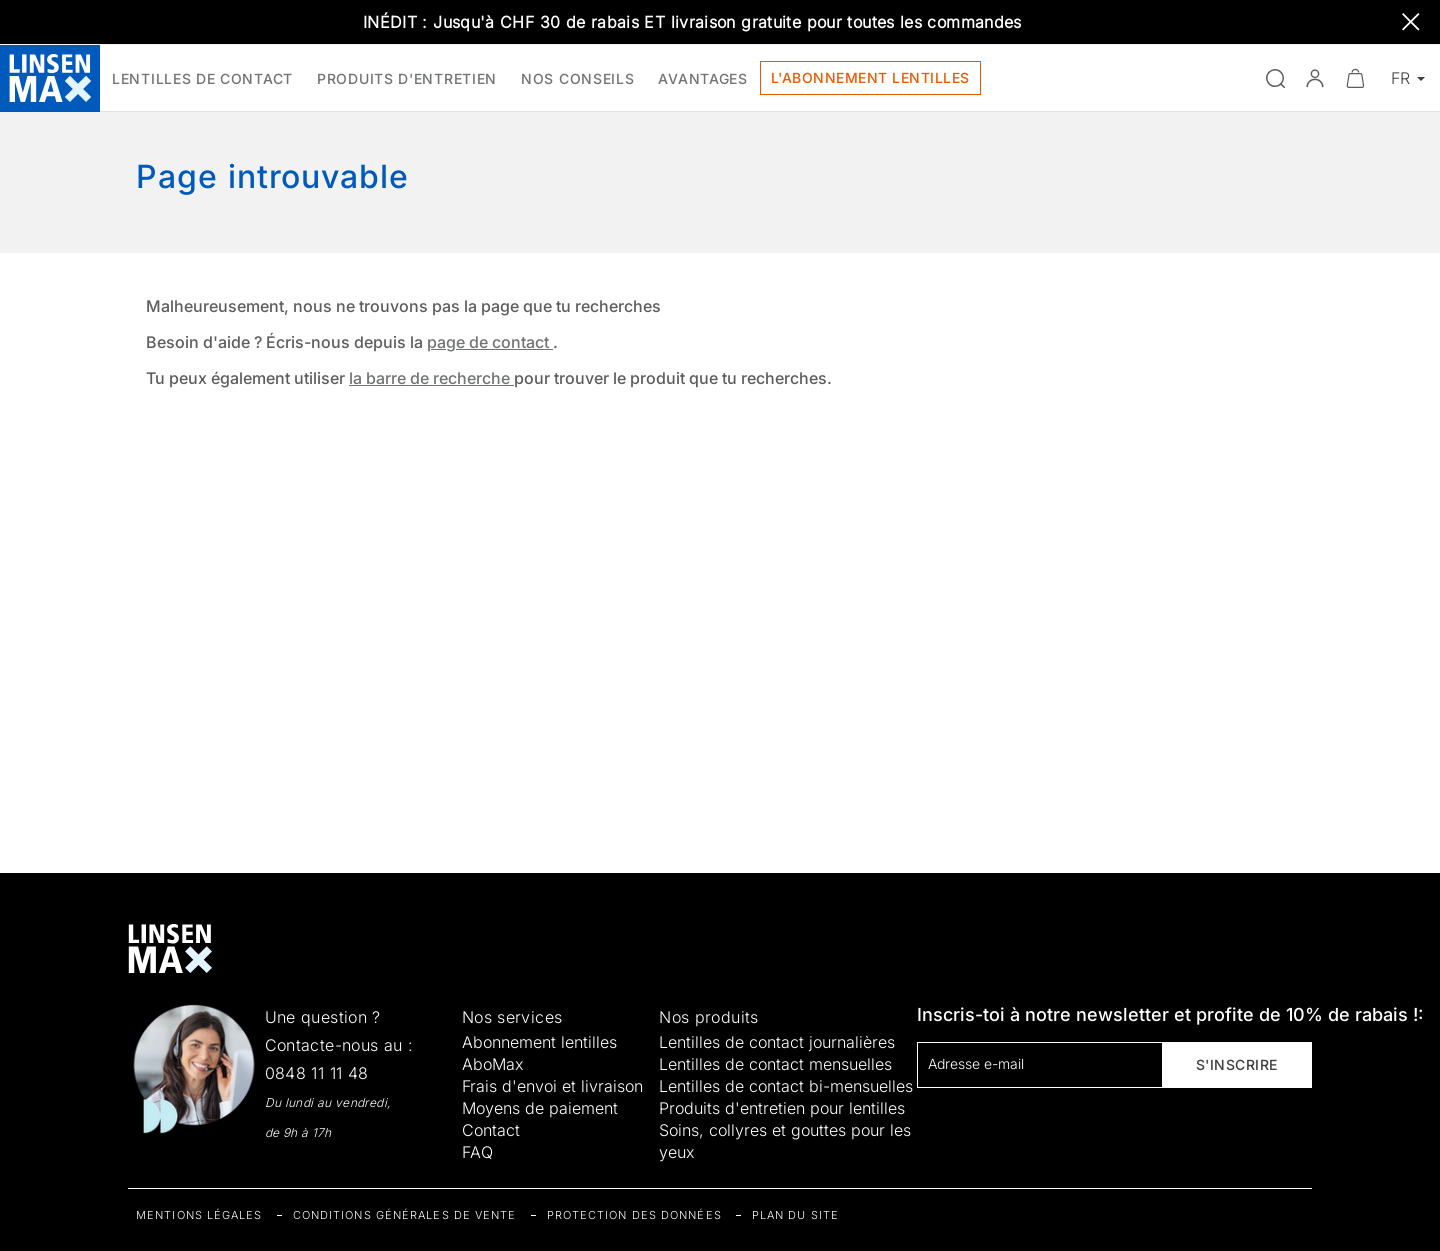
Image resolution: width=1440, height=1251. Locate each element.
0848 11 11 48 (317, 1073)
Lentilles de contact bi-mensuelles (786, 1086)
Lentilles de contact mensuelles (775, 1064)
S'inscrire (1237, 1064)
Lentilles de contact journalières (777, 1042)
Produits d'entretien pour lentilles (782, 1108)
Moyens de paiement (540, 1108)
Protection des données (634, 1215)
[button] (1315, 78)
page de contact (490, 342)
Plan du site (795, 1215)
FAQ (477, 1152)
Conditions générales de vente (405, 1215)
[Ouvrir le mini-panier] (1355, 78)
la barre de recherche (431, 378)
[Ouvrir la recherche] (1275, 78)
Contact (491, 1130)
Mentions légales (199, 1215)
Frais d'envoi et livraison (552, 1086)
